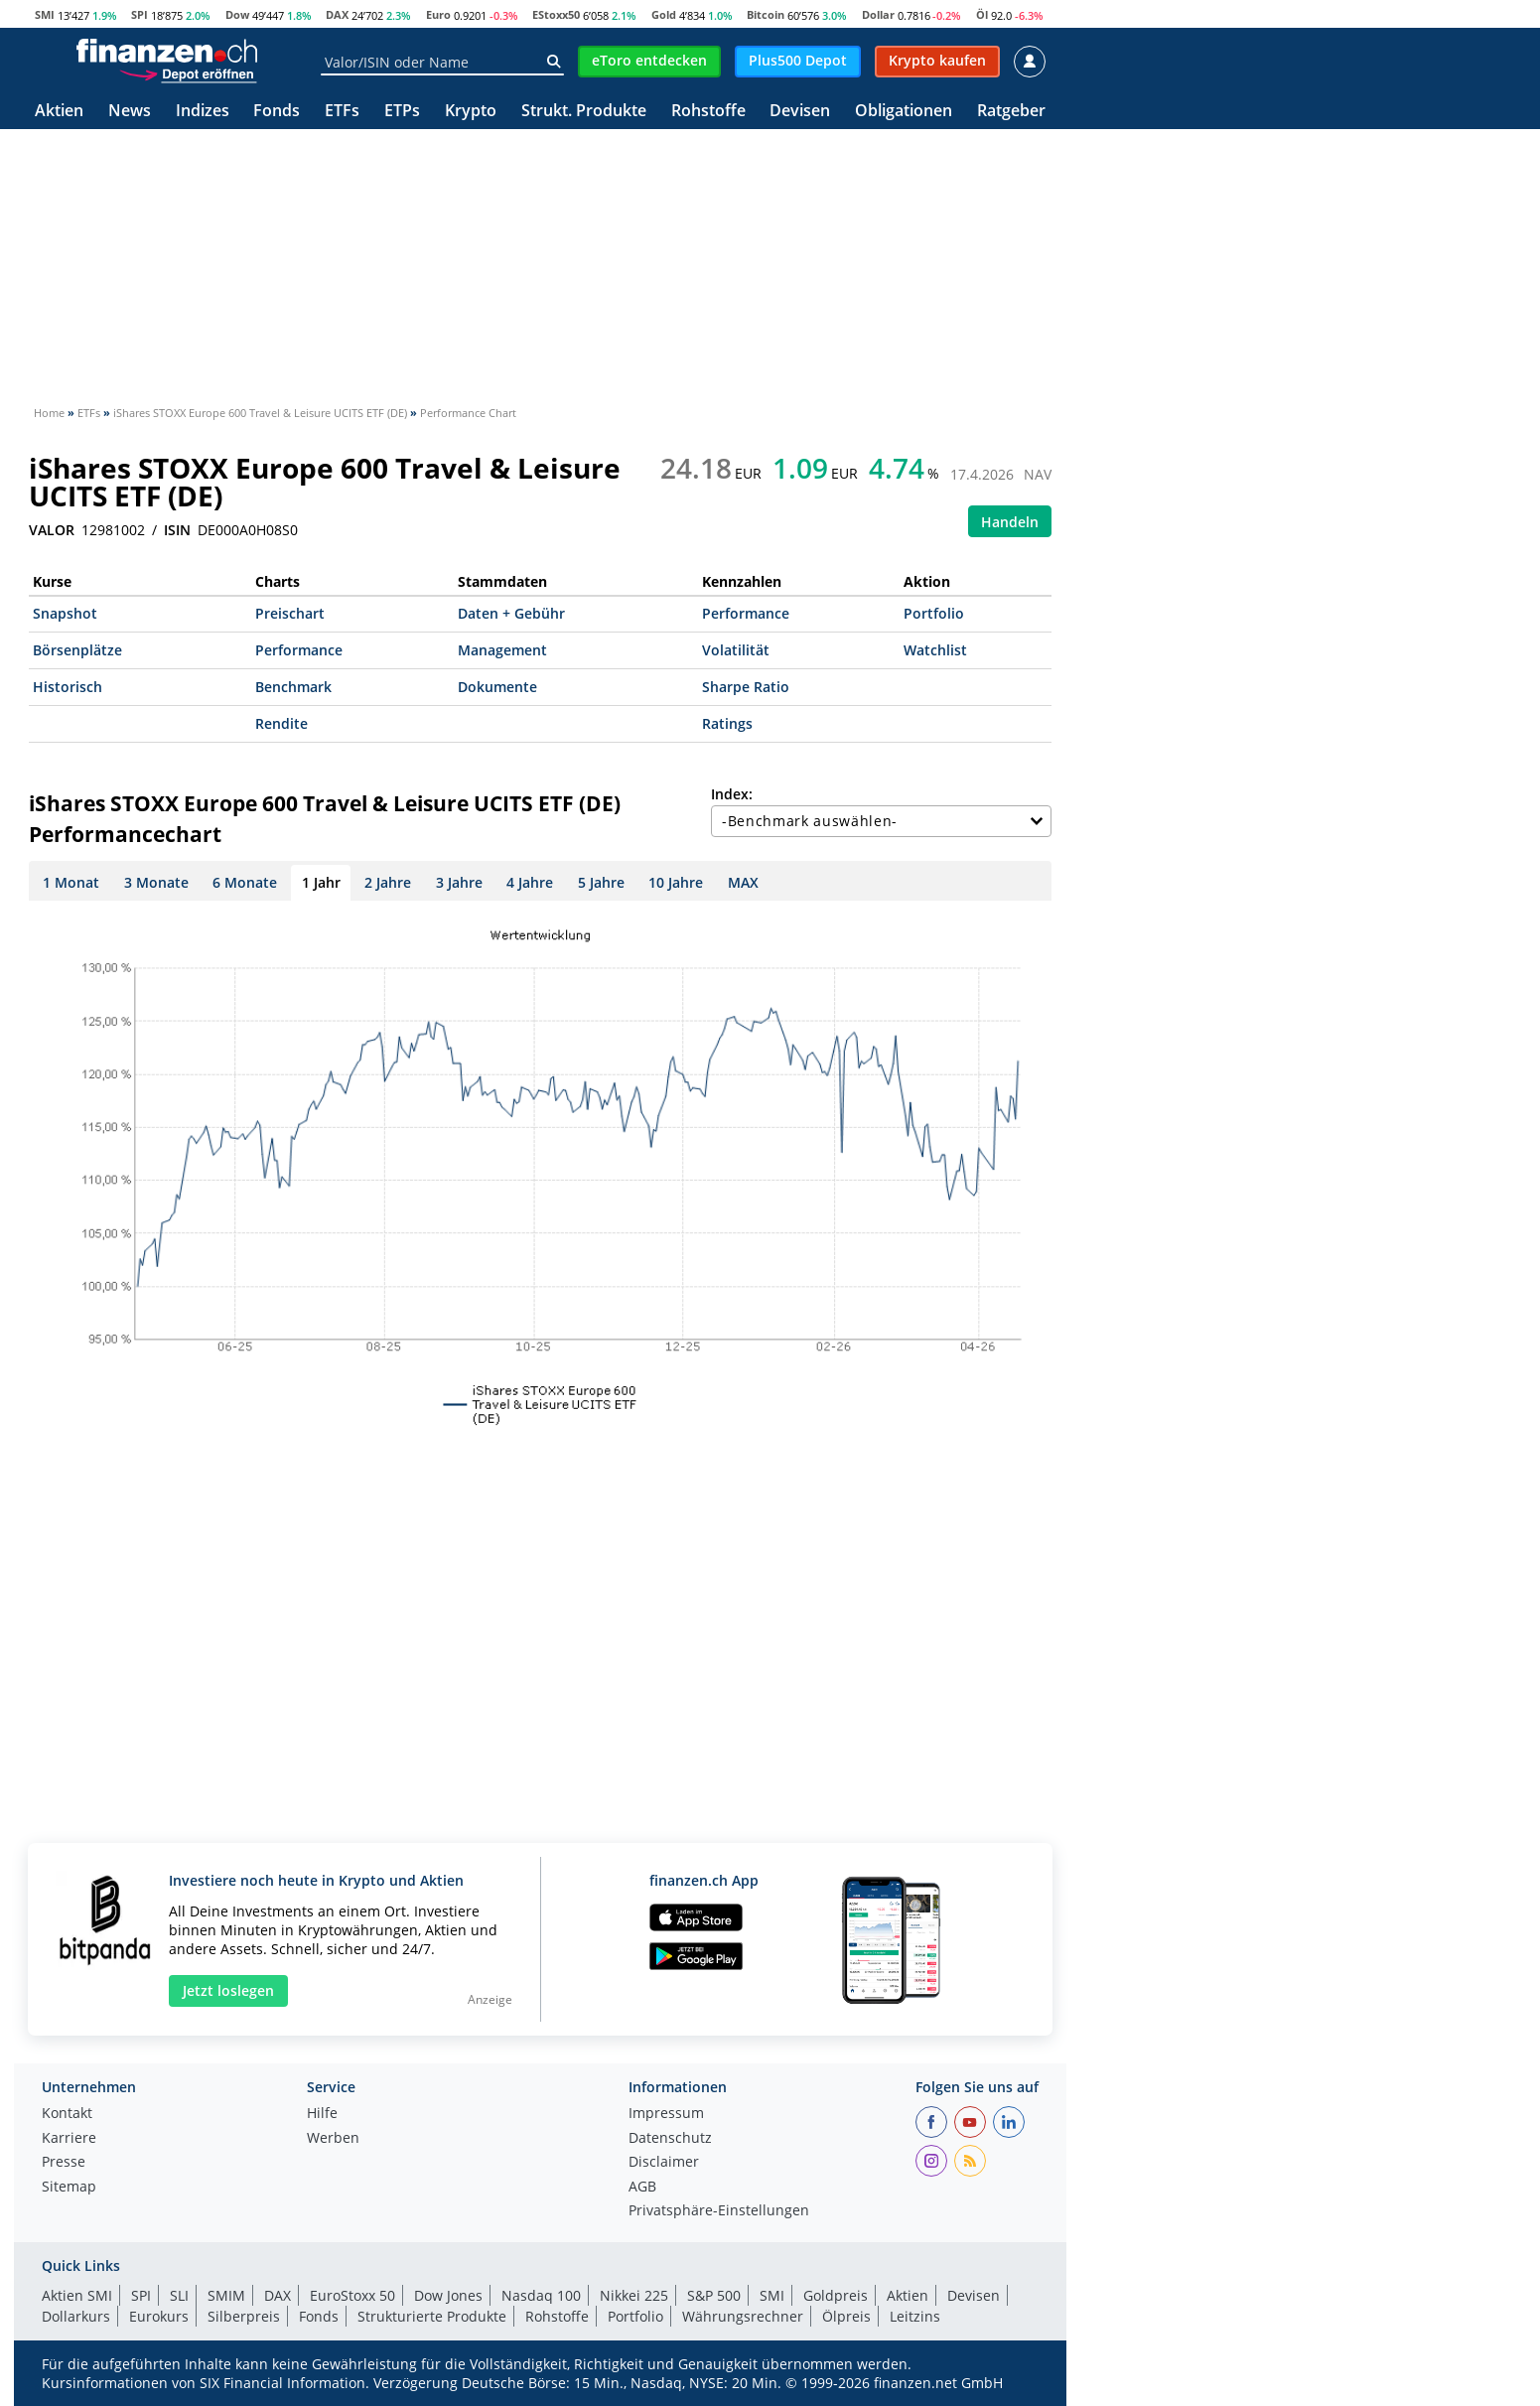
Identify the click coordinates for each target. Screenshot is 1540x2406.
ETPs (402, 111)
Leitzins (915, 2316)
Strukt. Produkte (583, 111)
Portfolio (934, 613)
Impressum (666, 2114)
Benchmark (293, 686)
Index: (732, 793)
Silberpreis (244, 2316)
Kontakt (67, 2114)
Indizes (202, 111)
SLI (179, 2295)
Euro (438, 14)
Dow (237, 14)
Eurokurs (159, 2316)
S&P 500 (714, 2295)
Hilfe (322, 2114)
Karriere (69, 2139)
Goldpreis (835, 2295)
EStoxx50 (556, 14)
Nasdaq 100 (541, 2295)
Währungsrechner (742, 2316)
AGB (642, 2187)
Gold (663, 14)
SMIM (226, 2295)
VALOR (51, 530)
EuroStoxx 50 (352, 2295)
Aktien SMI (77, 2295)
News (129, 111)
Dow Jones (448, 2295)
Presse (63, 2163)
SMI (45, 14)
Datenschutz (670, 2139)
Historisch (67, 686)
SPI (139, 14)
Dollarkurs (76, 2316)
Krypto (470, 111)
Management (502, 649)
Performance (745, 613)
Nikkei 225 (634, 2295)
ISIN (177, 530)
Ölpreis (846, 2316)
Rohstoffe (708, 111)
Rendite (281, 723)
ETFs (342, 111)
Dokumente (497, 686)
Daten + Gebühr (511, 613)
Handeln (1010, 521)
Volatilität (736, 649)
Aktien (59, 111)
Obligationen (903, 111)
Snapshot (65, 613)
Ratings (727, 723)
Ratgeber (1011, 111)
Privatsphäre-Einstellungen (719, 2211)
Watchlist (935, 649)
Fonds (276, 111)
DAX (337, 14)
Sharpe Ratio (745, 686)
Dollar (878, 14)
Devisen (800, 111)
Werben (333, 2139)
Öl (982, 14)
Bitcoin (765, 14)
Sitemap (69, 2187)
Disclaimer (664, 2163)
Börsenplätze (77, 649)
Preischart (290, 613)
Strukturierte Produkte (431, 2316)
